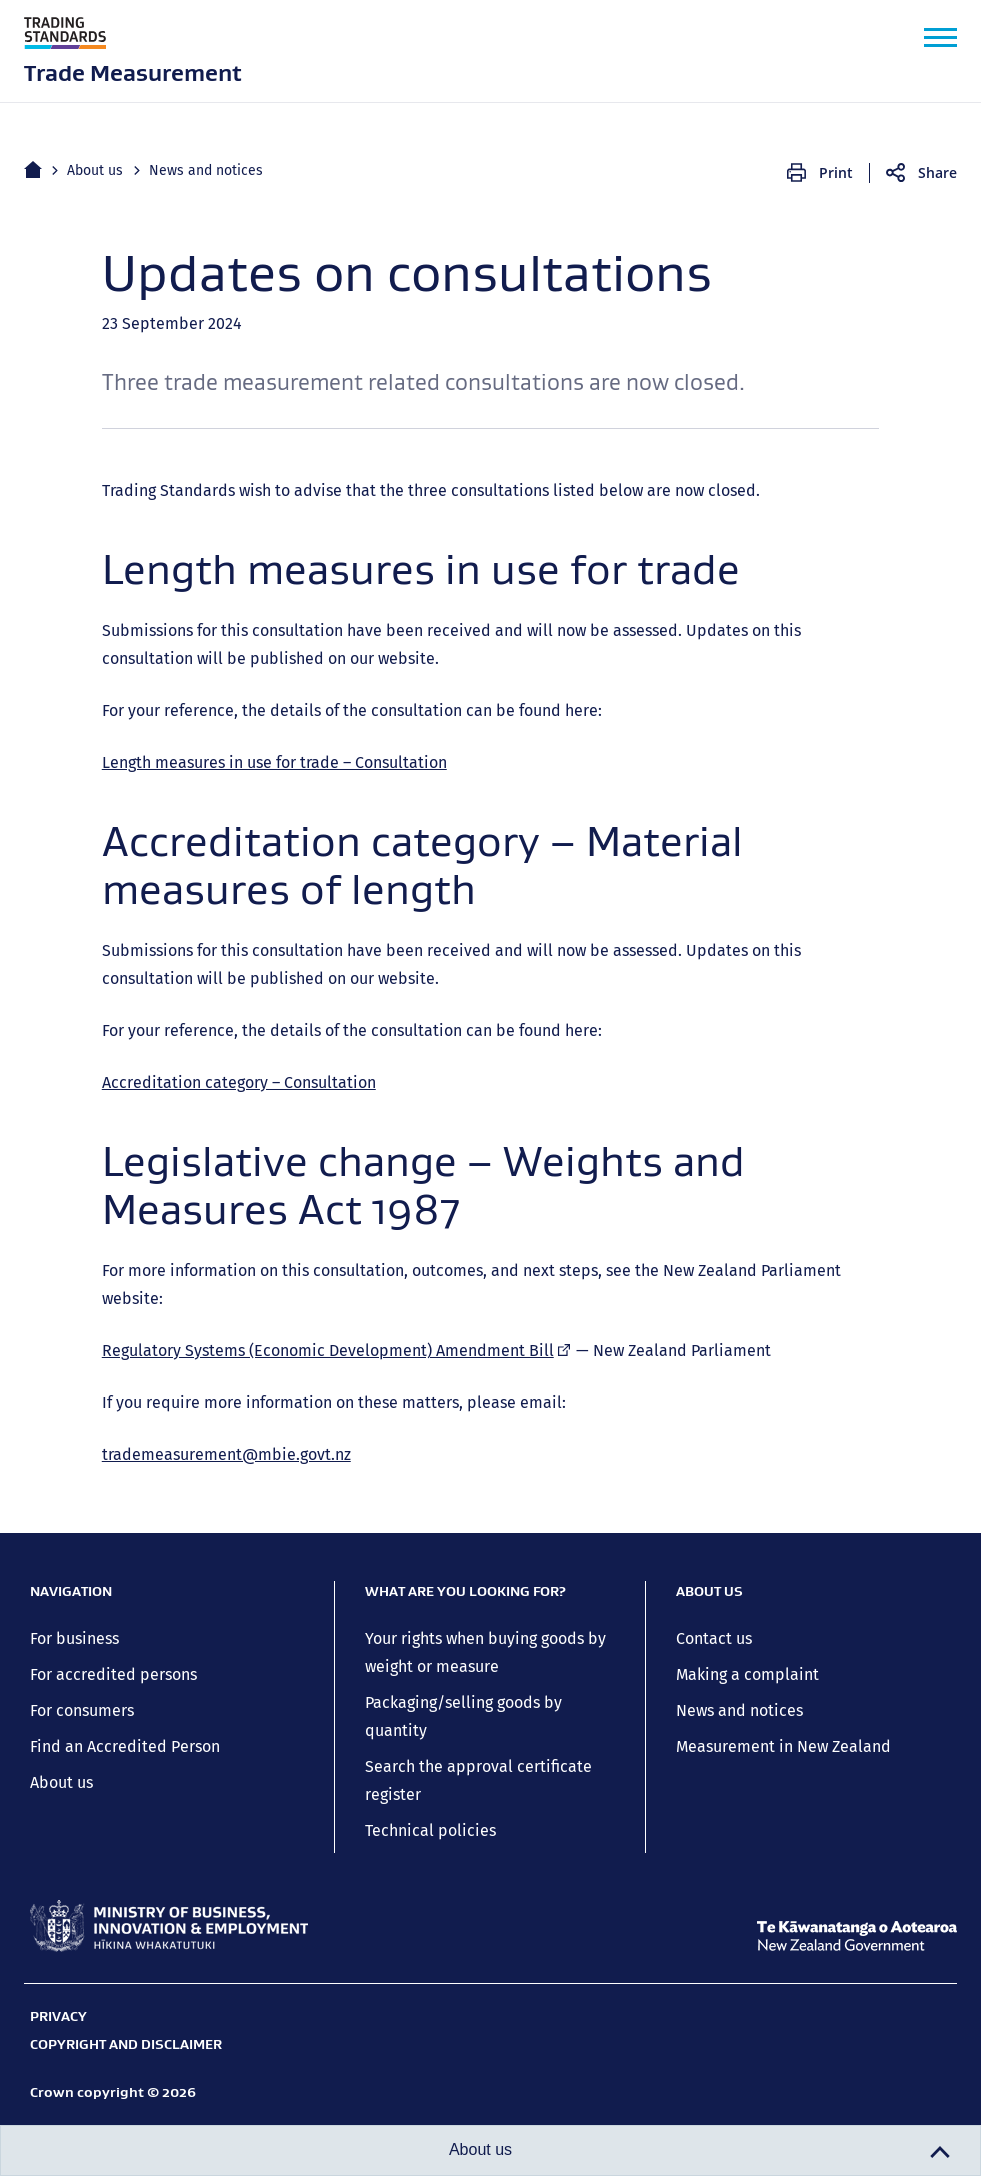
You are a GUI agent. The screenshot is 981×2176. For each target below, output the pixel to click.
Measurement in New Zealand (783, 1746)
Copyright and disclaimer (126, 2044)
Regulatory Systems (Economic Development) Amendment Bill (337, 1350)
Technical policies (430, 1830)
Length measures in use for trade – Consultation (274, 762)
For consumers (82, 1710)
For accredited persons (113, 1674)
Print (836, 172)
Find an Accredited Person (125, 1746)
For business (74, 1638)
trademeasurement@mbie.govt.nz (226, 1454)
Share (937, 172)
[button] (940, 37)
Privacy (58, 2016)
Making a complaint (747, 1674)
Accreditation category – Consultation (239, 1082)
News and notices (206, 170)
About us (95, 170)
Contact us (714, 1638)
